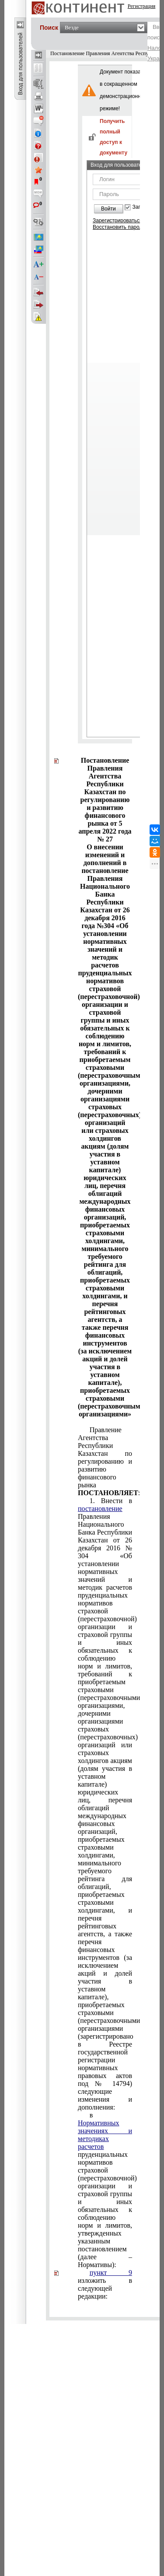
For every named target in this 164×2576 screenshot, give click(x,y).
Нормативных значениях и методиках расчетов (105, 2134)
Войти (108, 209)
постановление (100, 1508)
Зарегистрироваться (117, 220)
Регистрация (142, 6)
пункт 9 (111, 2272)
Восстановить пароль (119, 227)
